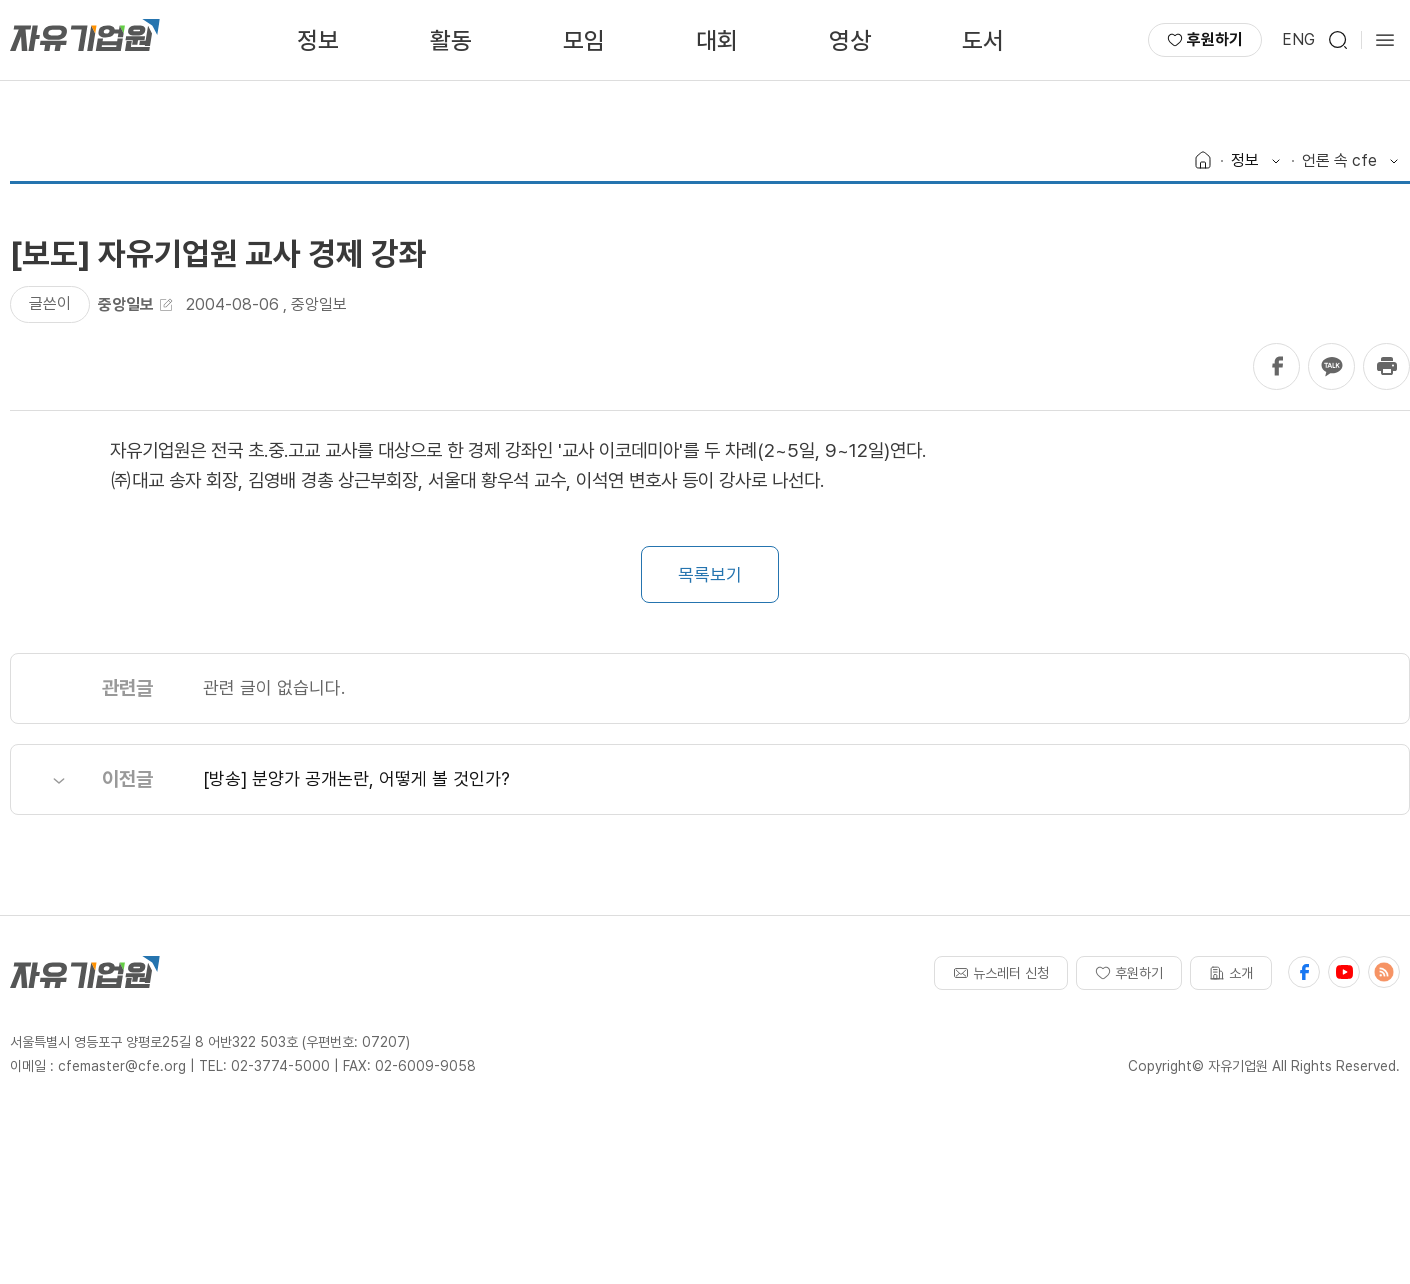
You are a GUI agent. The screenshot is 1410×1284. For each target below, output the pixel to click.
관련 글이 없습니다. (274, 687)
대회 (717, 40)
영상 (850, 40)
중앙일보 (319, 304)
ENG (1298, 39)
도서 (983, 40)
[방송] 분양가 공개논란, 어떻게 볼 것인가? (356, 778)
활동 (451, 40)
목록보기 (710, 574)
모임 (584, 40)
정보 (318, 40)
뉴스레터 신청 (1001, 973)
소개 (1231, 973)
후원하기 (1205, 39)
